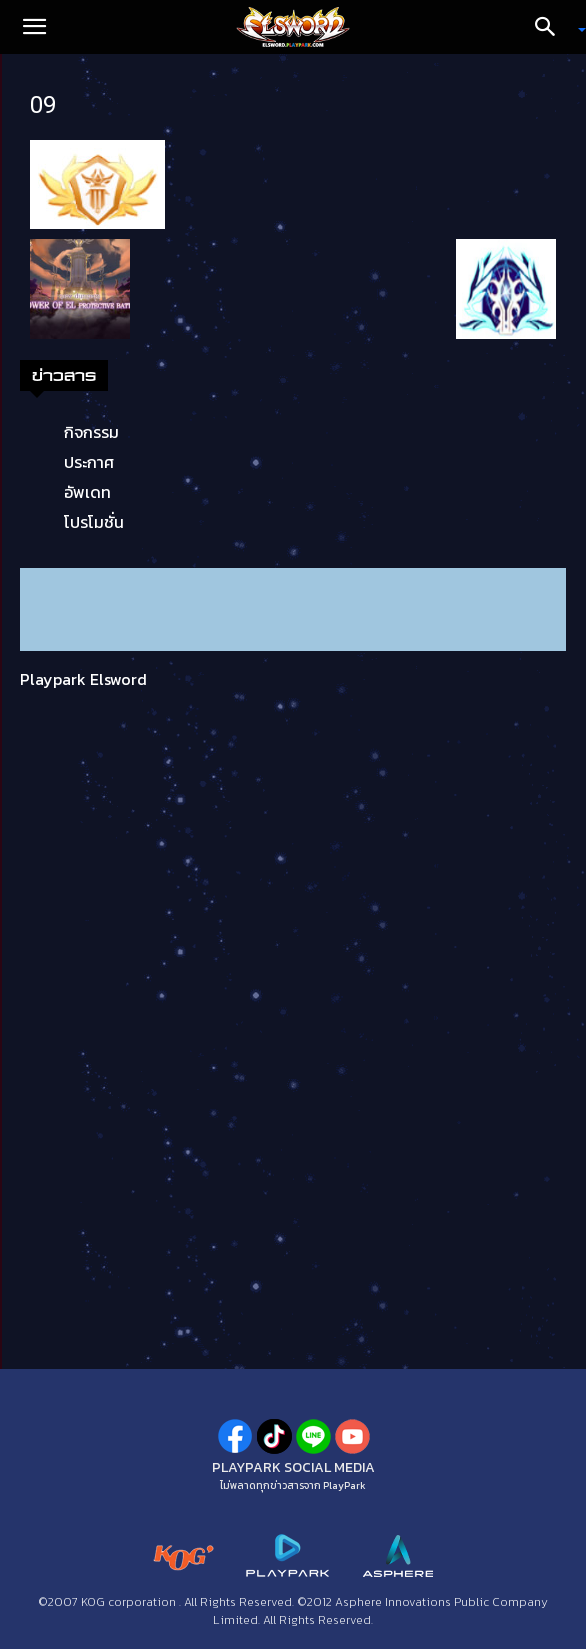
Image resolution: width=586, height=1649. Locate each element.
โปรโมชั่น (94, 522)
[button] (34, 27)
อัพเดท (87, 492)
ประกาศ (89, 462)
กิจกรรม (91, 432)
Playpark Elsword (83, 679)
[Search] (552, 27)
